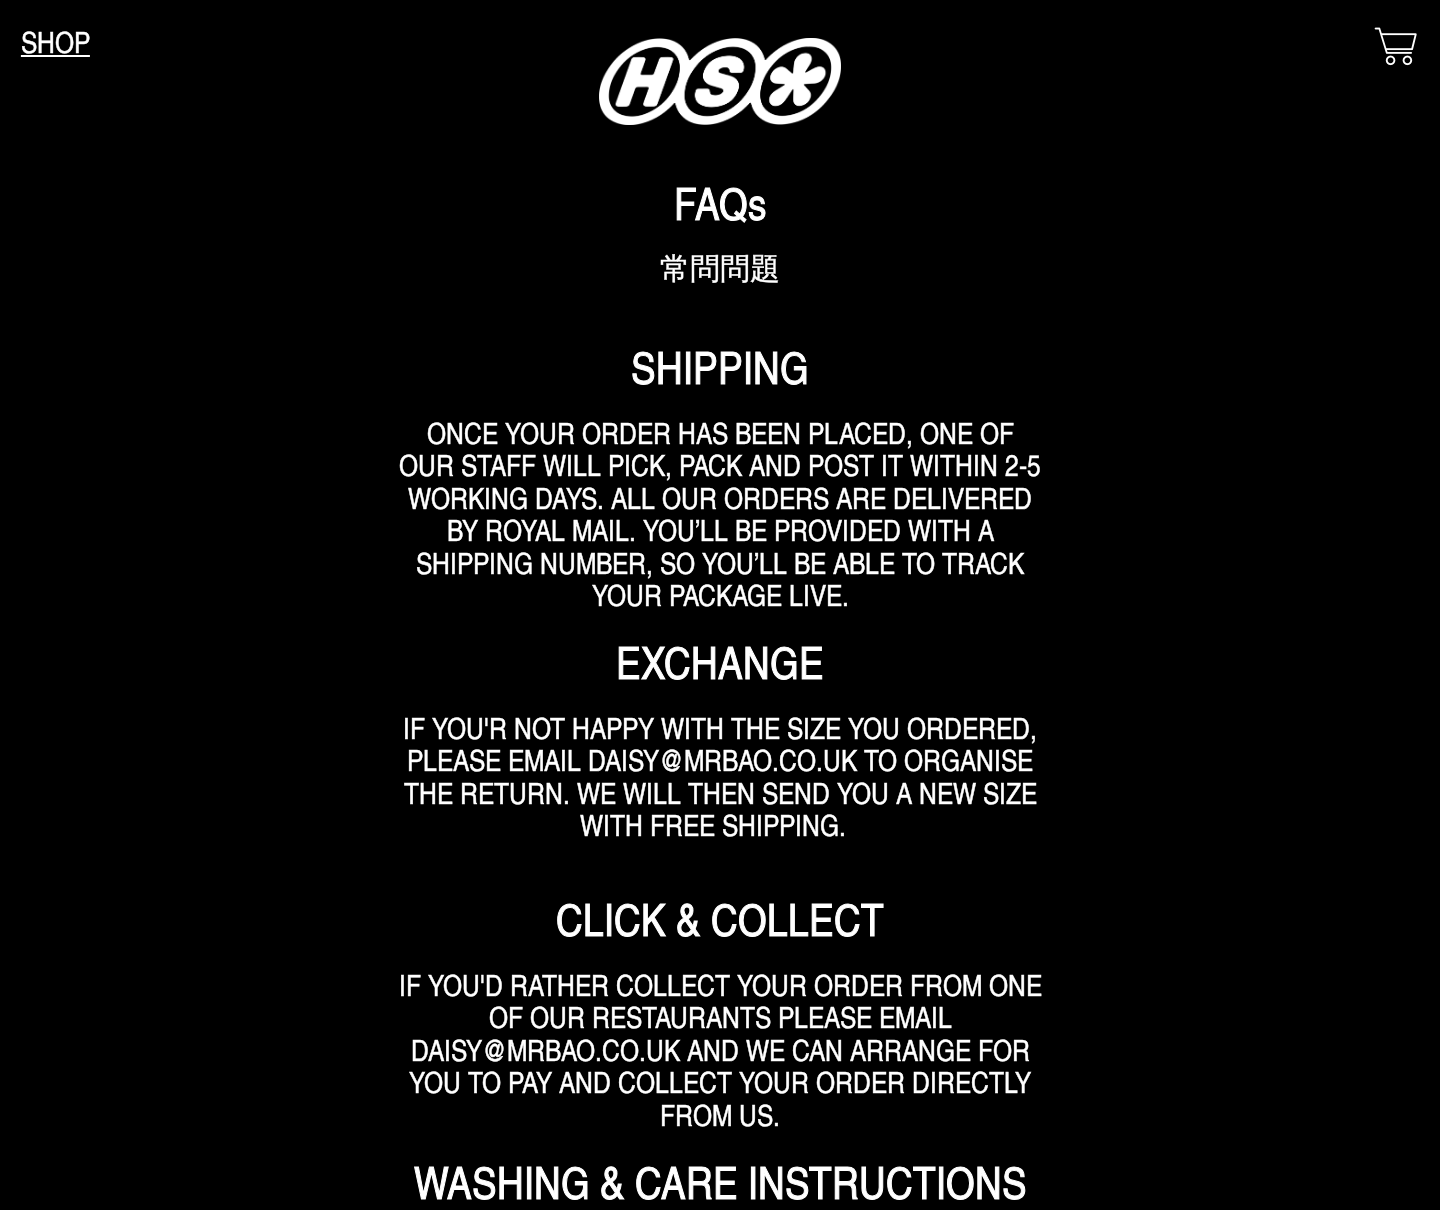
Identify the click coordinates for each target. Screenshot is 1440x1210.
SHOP (55, 41)
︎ (1396, 47)
